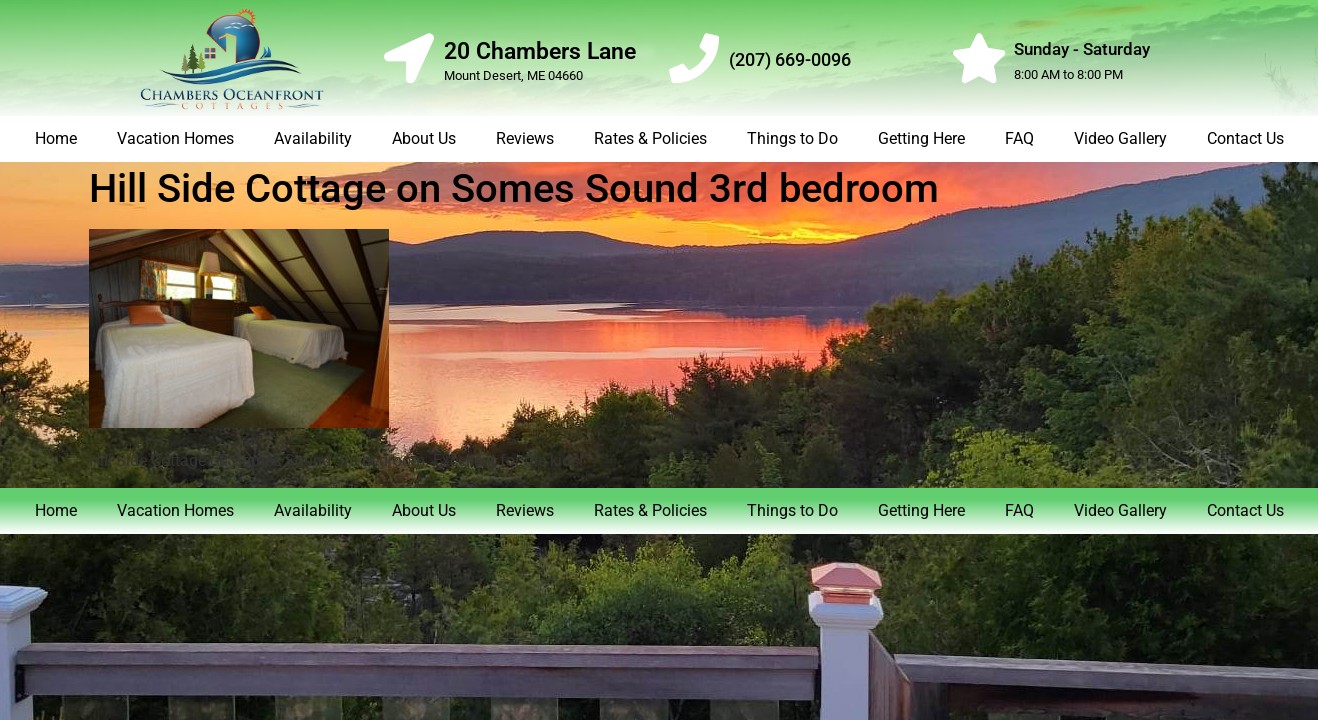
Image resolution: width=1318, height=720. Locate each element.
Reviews (525, 138)
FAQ (1019, 138)
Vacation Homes (175, 138)
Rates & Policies (650, 138)
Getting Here (921, 138)
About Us (424, 138)
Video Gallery (1120, 138)
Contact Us (1245, 138)
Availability (313, 138)
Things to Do (792, 138)
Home (56, 138)
